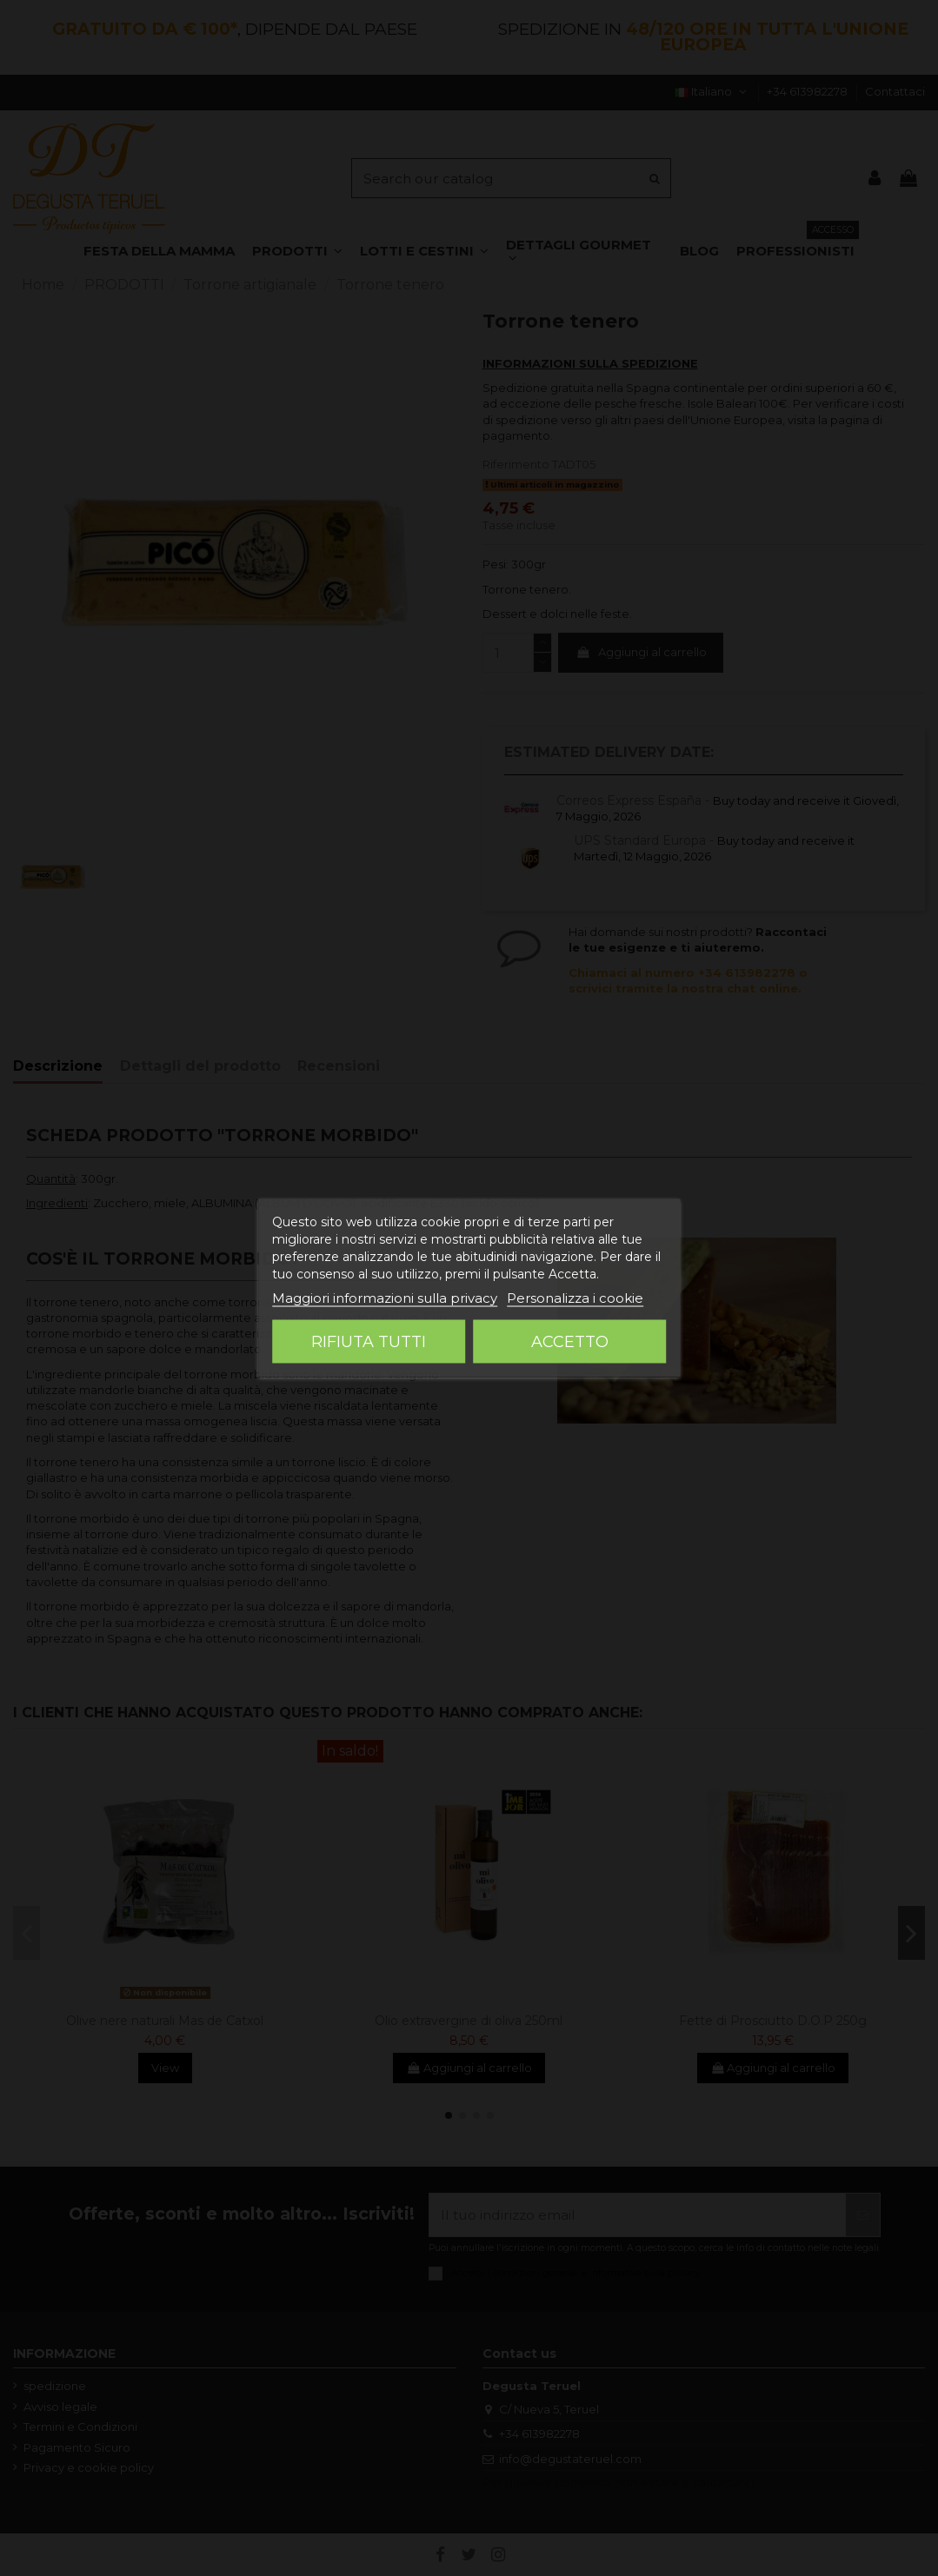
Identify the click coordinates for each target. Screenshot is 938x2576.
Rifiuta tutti (368, 1341)
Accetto (570, 1341)
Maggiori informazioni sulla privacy (384, 1298)
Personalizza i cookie (575, 1298)
